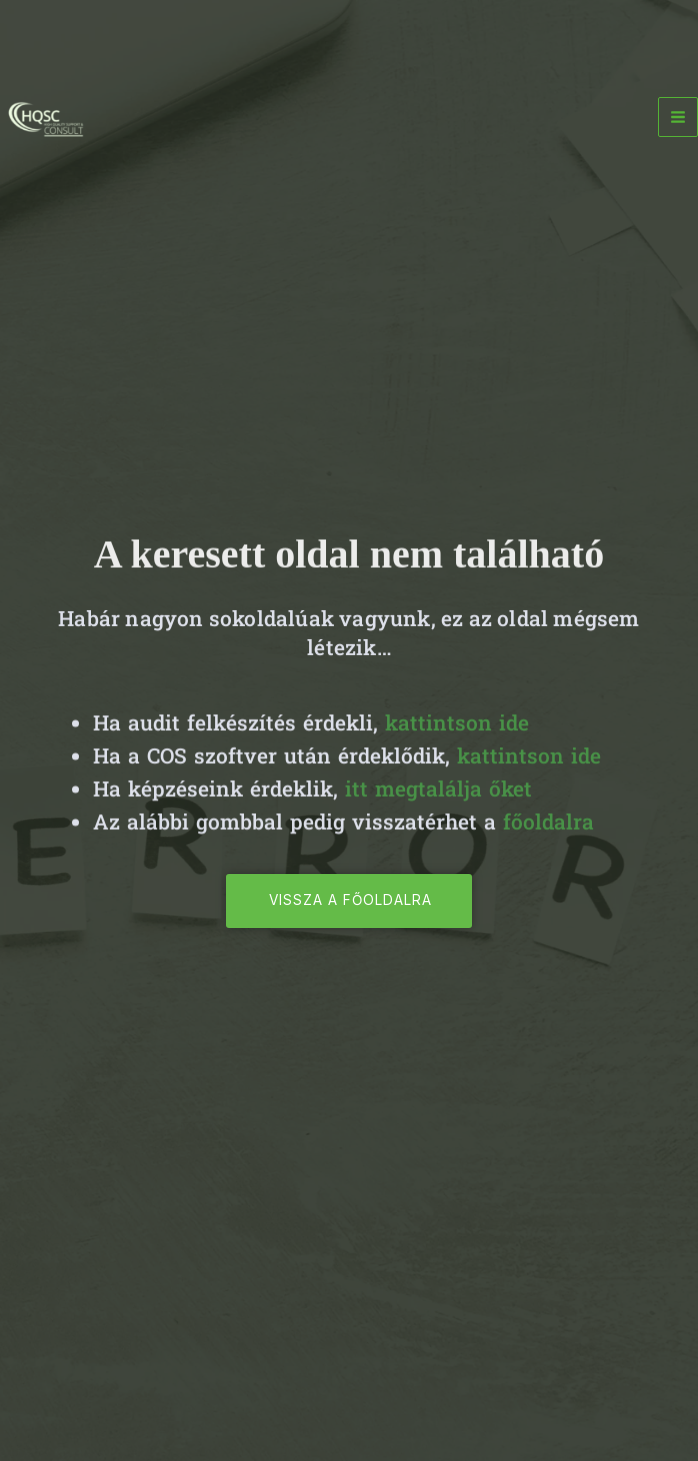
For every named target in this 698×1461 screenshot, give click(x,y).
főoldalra (548, 830)
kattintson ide (457, 731)
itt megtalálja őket (438, 797)
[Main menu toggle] (678, 117)
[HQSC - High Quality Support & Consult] (44, 117)
